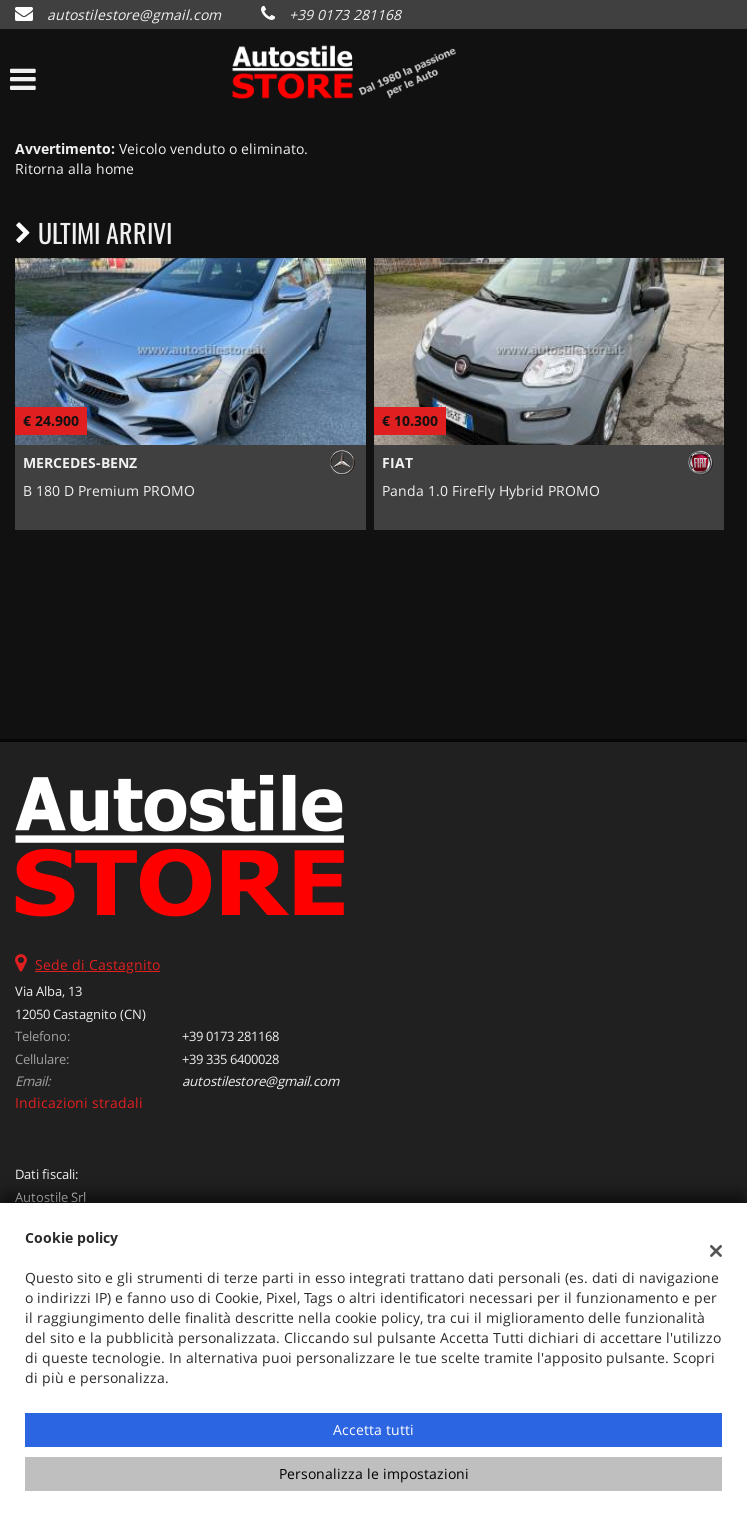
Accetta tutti (373, 1429)
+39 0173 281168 (345, 14)
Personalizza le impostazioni (374, 1473)
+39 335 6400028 (230, 1059)
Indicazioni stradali (79, 1102)
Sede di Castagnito (97, 964)
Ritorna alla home (74, 168)
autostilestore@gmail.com (134, 14)
